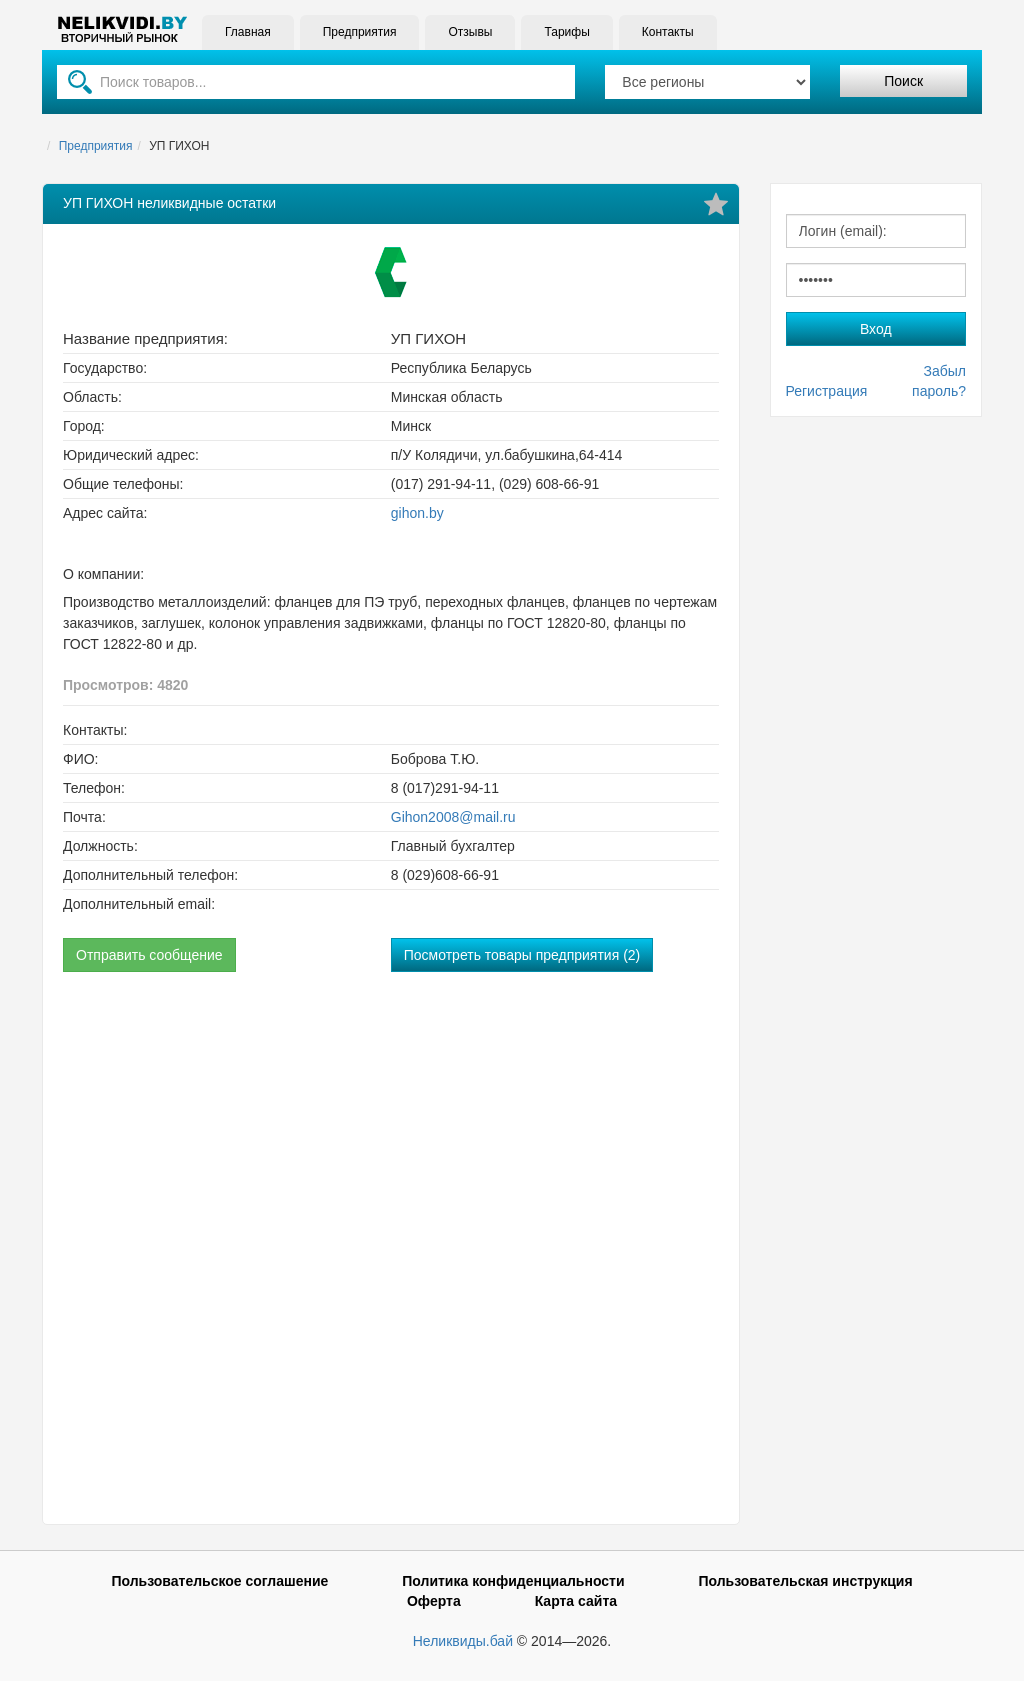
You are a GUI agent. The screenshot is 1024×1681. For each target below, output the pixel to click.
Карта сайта (576, 1601)
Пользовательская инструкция (805, 1581)
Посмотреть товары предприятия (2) (522, 955)
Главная (248, 32)
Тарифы (566, 32)
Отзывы (470, 32)
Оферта (434, 1601)
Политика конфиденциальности (513, 1581)
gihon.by (417, 513)
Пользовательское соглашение (219, 1581)
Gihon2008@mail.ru (453, 817)
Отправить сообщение (149, 955)
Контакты (668, 32)
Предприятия (360, 32)
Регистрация (827, 391)
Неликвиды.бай (463, 1641)
